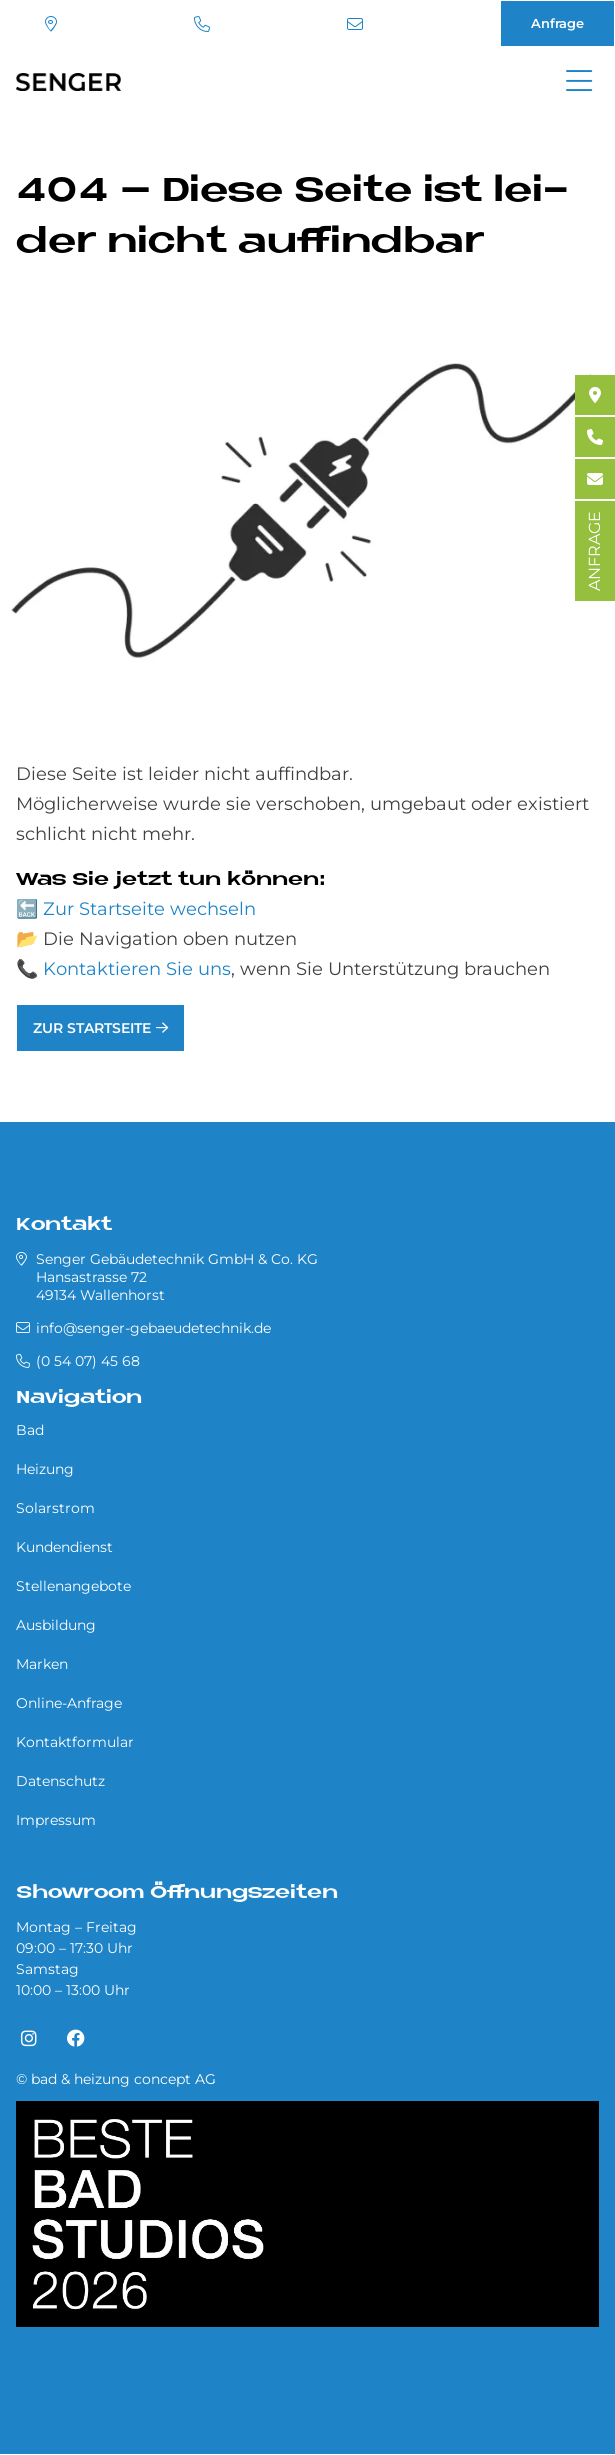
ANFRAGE (594, 551)
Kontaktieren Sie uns (137, 969)
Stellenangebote (73, 1586)
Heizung (45, 1469)
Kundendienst (64, 1547)
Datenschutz (60, 1781)
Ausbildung (56, 1625)
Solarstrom (55, 1508)
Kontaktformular (75, 1742)
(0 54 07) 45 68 (202, 24)
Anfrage (557, 23)
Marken (42, 1664)
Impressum (56, 1820)
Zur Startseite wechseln (149, 909)
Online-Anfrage (69, 1703)
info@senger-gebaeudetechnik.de (355, 24)
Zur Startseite (92, 1028)
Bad (30, 1430)
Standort (51, 24)
